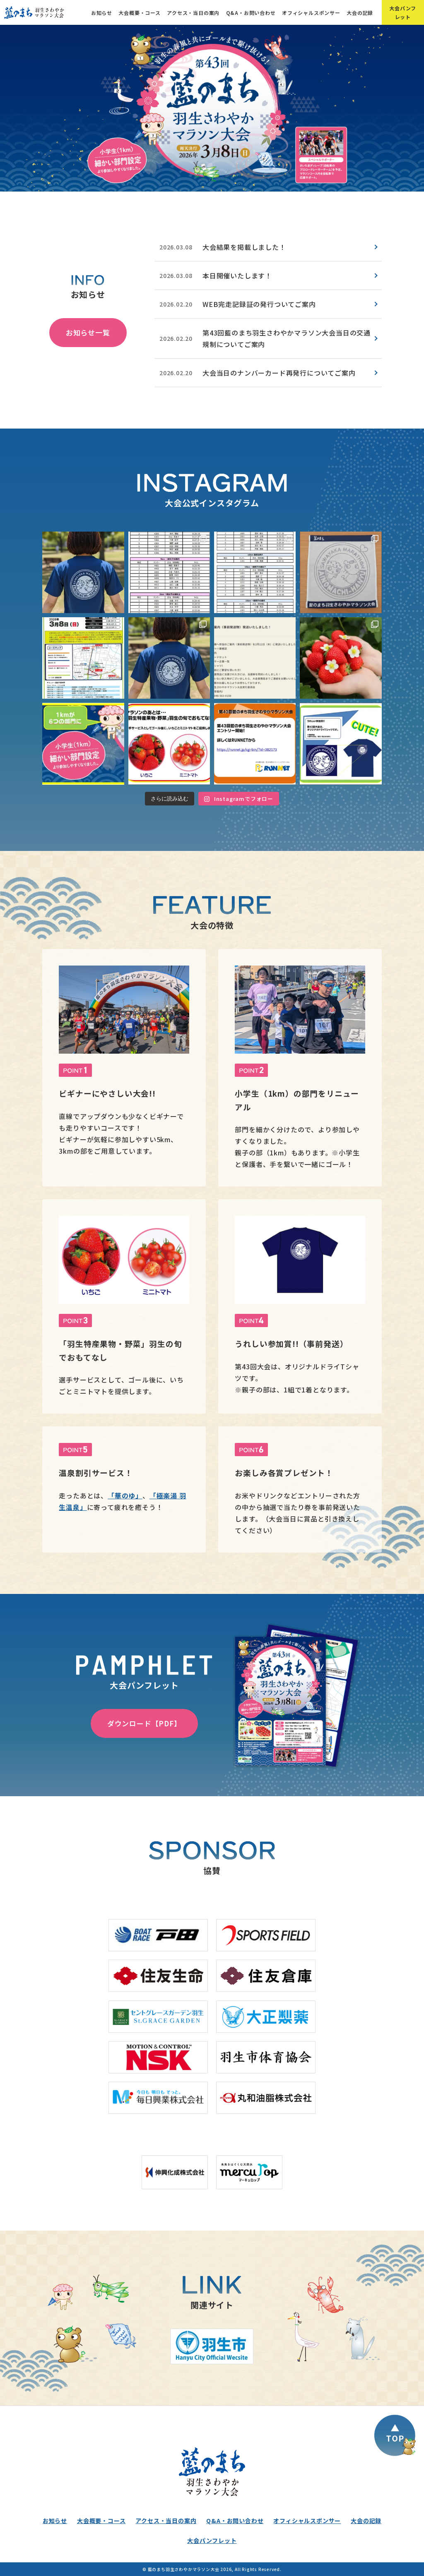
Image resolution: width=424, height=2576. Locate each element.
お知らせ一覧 (88, 332)
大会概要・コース (139, 12)
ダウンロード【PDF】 (144, 1723)
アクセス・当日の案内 (193, 12)
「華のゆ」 (125, 1495)
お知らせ (101, 12)
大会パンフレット (402, 12)
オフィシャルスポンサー (311, 12)
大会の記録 (360, 12)
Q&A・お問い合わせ (251, 12)
